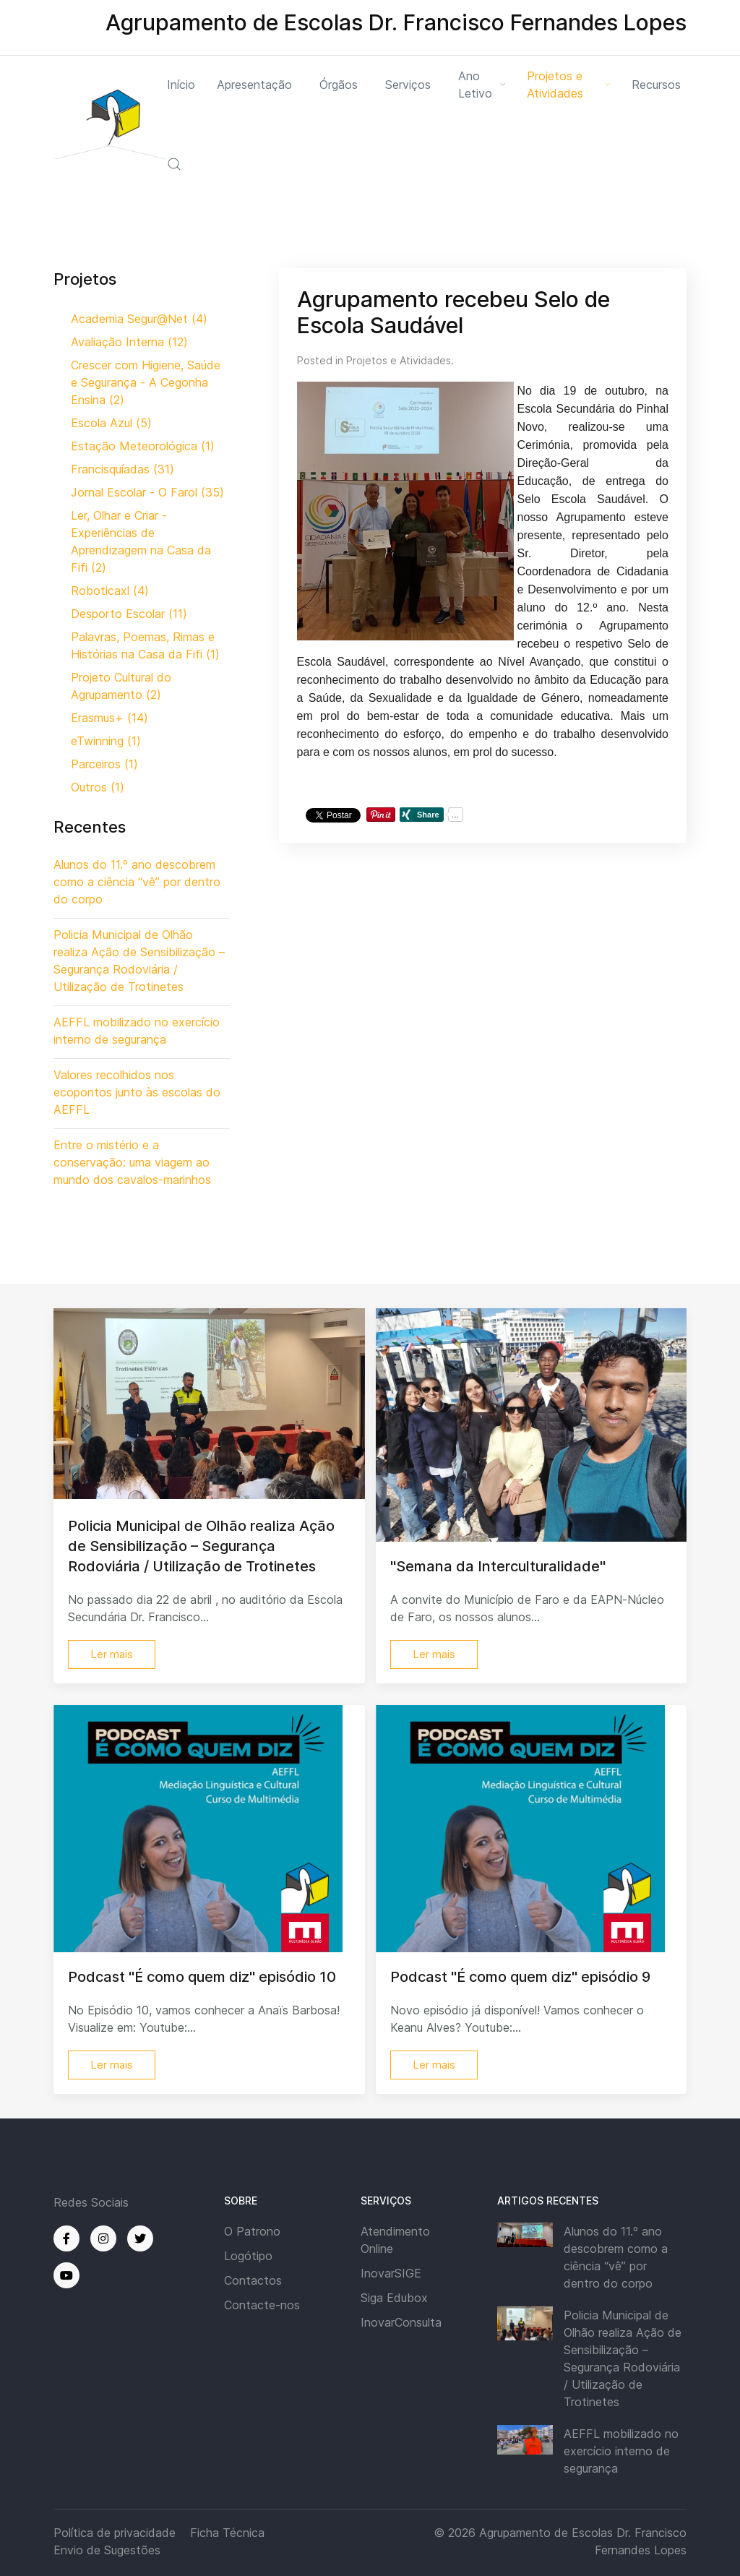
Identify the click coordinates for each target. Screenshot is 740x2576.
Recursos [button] (656, 84)
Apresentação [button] (254, 84)
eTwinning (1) (106, 741)
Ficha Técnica (227, 2532)
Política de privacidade (114, 2532)
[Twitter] (140, 2238)
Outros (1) (97, 787)
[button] (174, 164)
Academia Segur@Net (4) (139, 319)
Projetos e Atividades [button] (568, 84)
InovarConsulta (401, 2322)
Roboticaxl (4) (110, 590)
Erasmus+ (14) (109, 717)
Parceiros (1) (104, 764)
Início (181, 84)
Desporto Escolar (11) (129, 613)
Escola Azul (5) (111, 423)
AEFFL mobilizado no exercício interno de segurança (621, 2451)
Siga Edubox (394, 2298)
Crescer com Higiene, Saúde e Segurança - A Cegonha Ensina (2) (145, 382)
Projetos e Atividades (398, 360)
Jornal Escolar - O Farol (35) (147, 492)
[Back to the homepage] (110, 124)
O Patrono (252, 2231)
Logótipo (248, 2256)
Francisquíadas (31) (122, 469)
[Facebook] (66, 2238)
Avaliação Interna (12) (129, 342)
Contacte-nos (262, 2305)
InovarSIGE (391, 2273)
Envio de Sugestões (106, 2550)
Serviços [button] (408, 84)
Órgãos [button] (338, 84)
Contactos (253, 2280)
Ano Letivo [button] (481, 84)
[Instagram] (103, 2238)
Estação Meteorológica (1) (143, 446)
